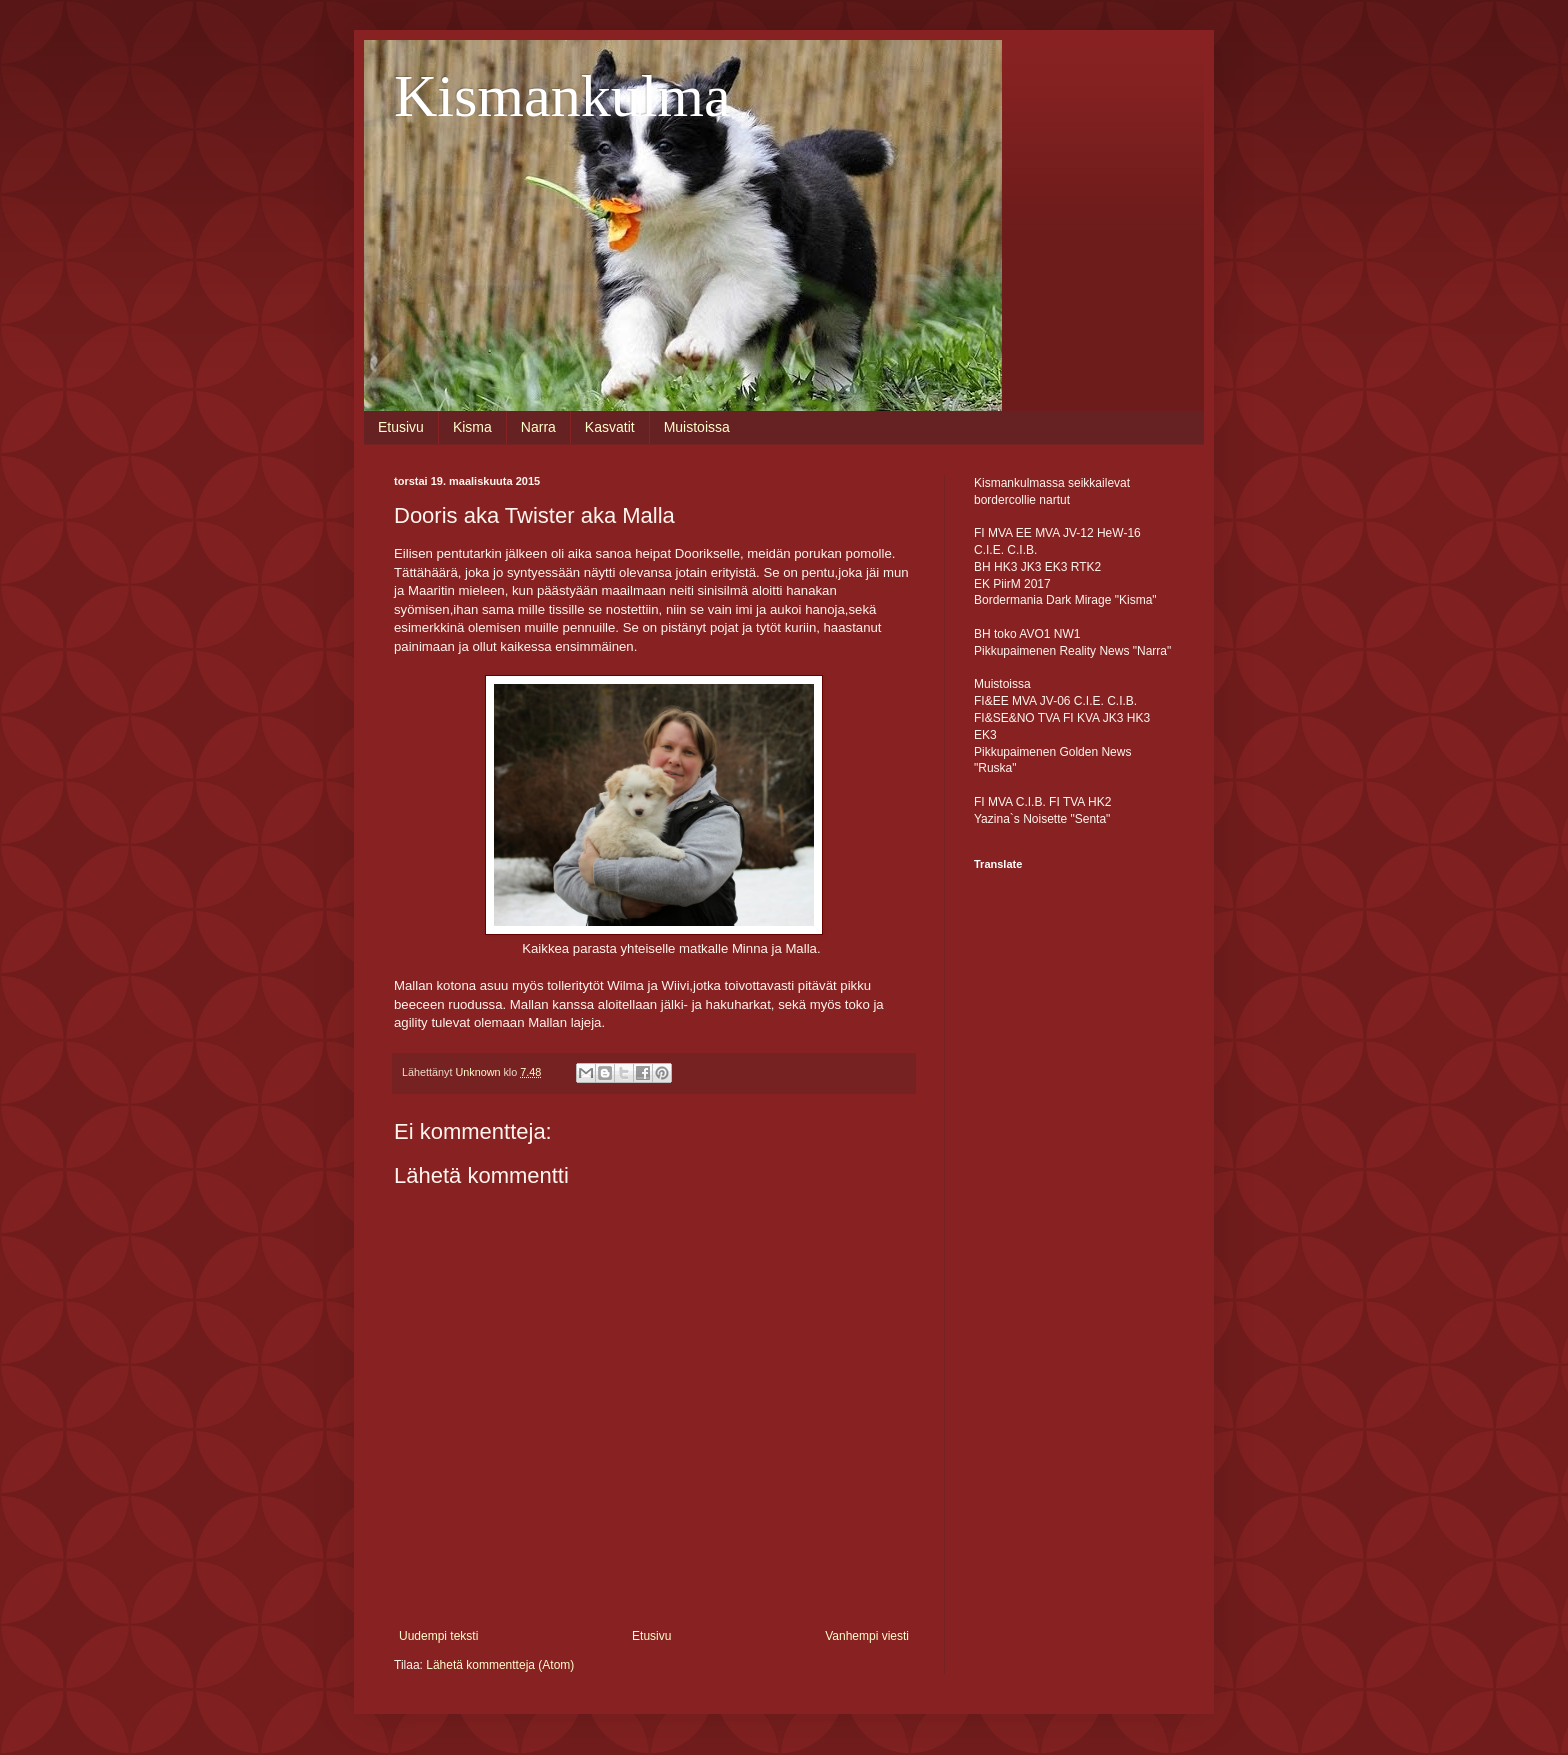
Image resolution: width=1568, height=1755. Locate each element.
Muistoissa (697, 427)
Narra (538, 427)
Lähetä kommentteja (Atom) (500, 1665)
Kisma (472, 427)
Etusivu (401, 427)
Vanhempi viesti (867, 1636)
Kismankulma (562, 96)
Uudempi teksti (438, 1636)
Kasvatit (610, 427)
